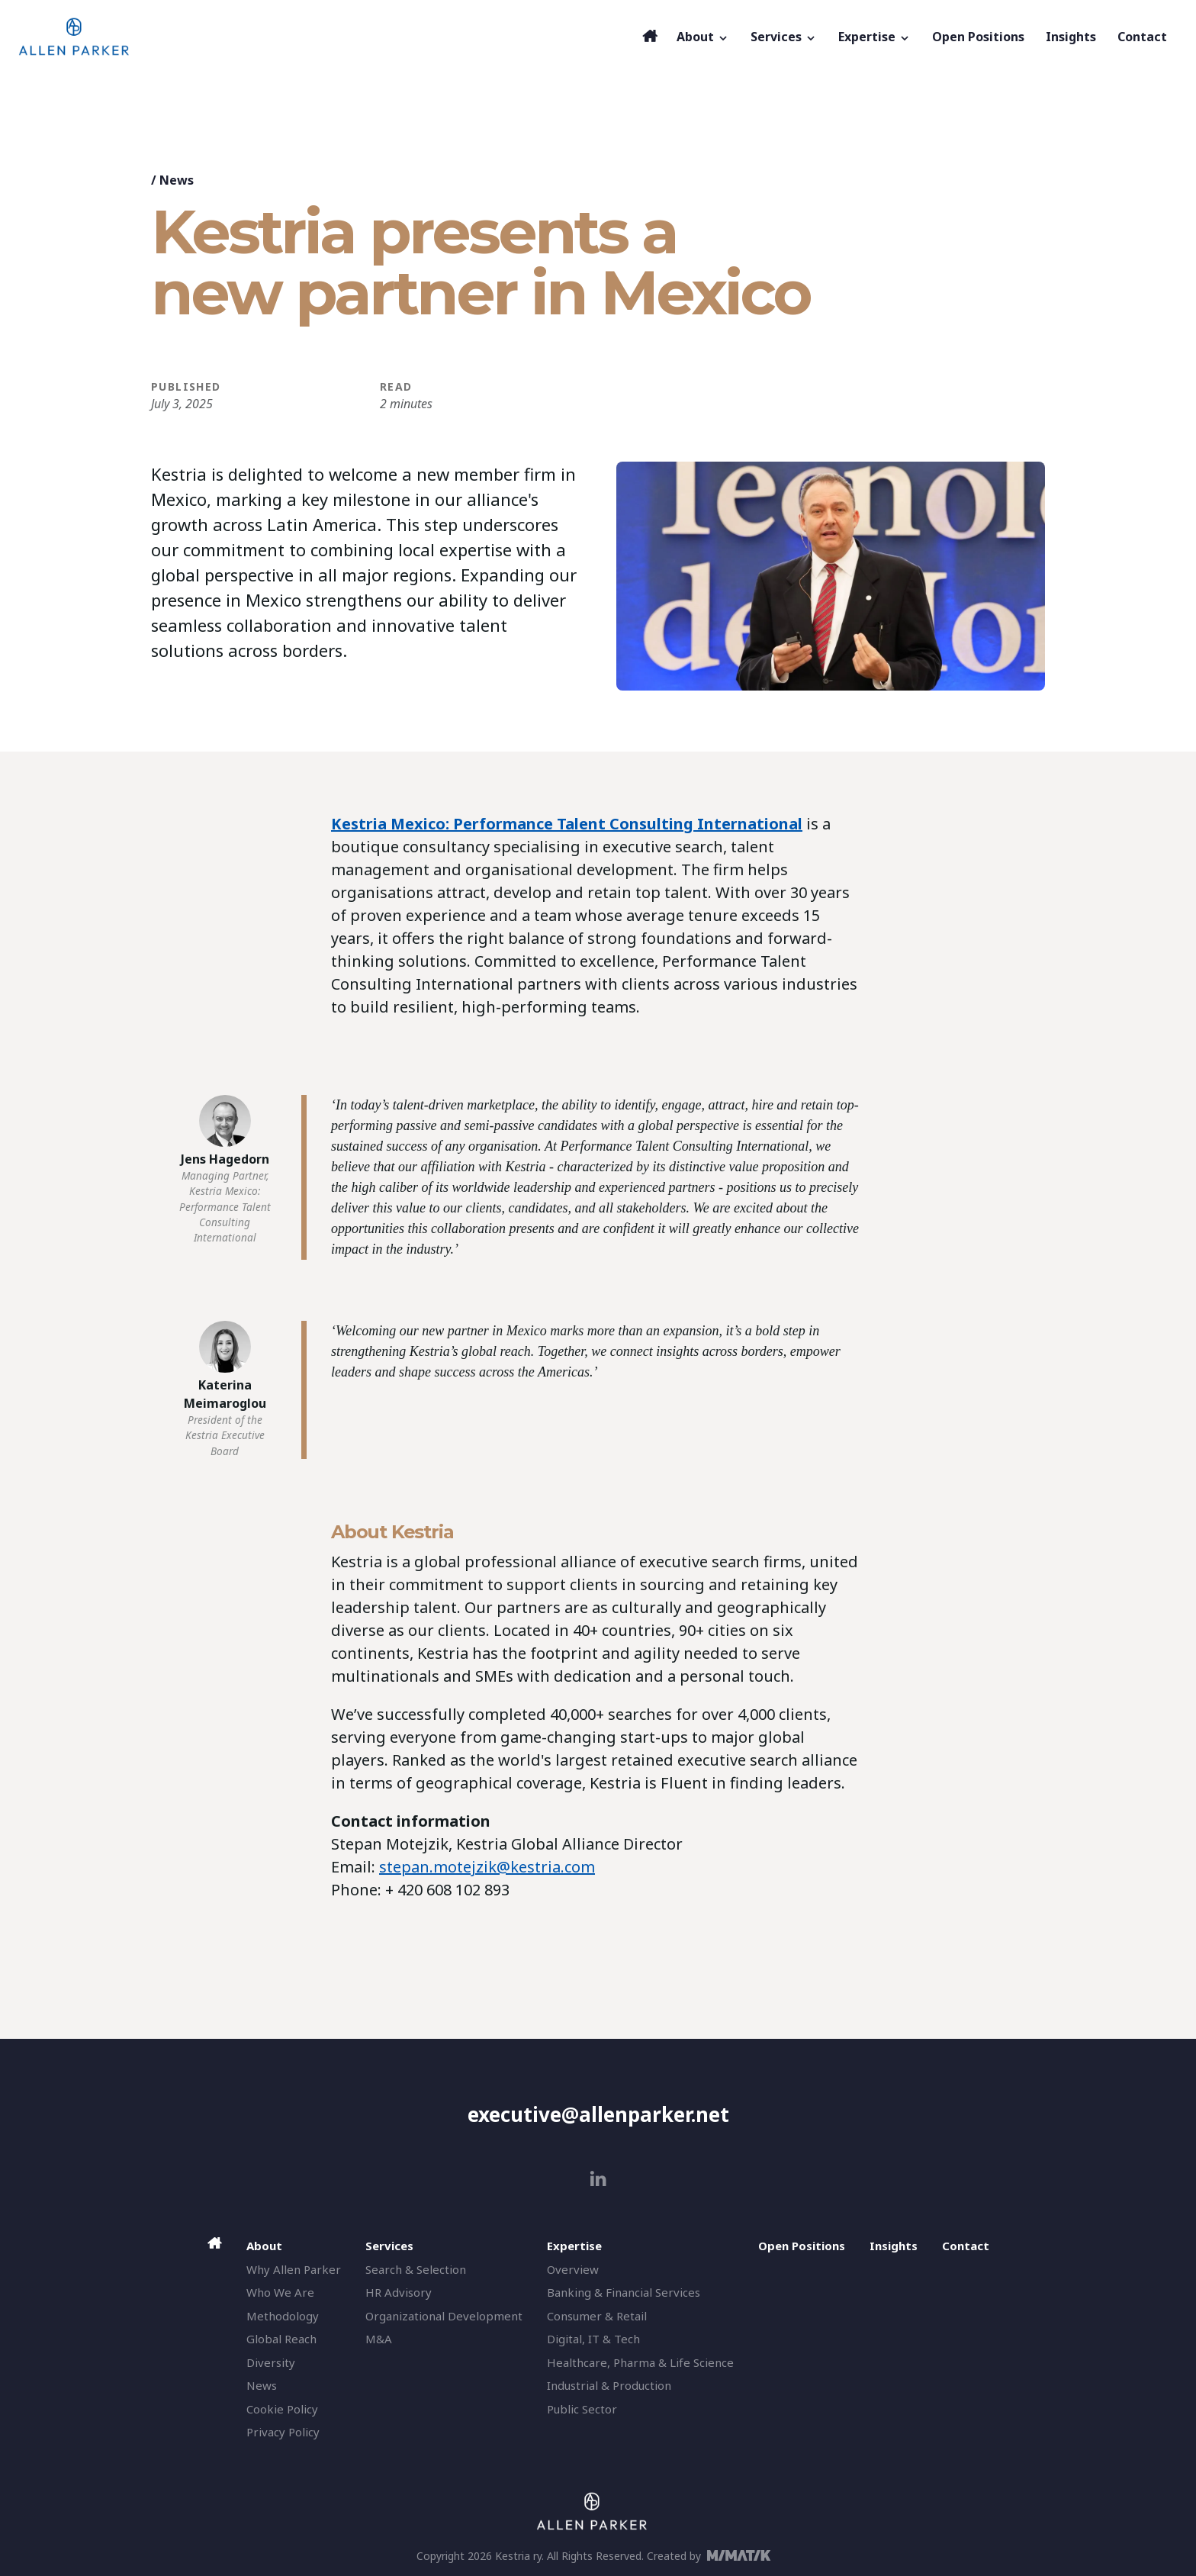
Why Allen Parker (293, 2269)
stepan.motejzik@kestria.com (487, 1866)
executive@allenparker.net (598, 2114)
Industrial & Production (609, 2385)
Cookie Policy (282, 2409)
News (176, 180)
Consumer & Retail (597, 2315)
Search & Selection (415, 2269)
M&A (378, 2338)
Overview (573, 2269)
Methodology (282, 2315)
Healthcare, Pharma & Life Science (640, 2362)
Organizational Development (443, 2315)
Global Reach (281, 2338)
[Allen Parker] (326, 36)
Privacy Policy (283, 2431)
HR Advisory (398, 2292)
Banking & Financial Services (623, 2292)
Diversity (270, 2362)
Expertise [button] (874, 36)
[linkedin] (598, 2178)
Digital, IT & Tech (593, 2338)
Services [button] (784, 36)
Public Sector (582, 2409)
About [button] (703, 36)
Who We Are (280, 2292)
